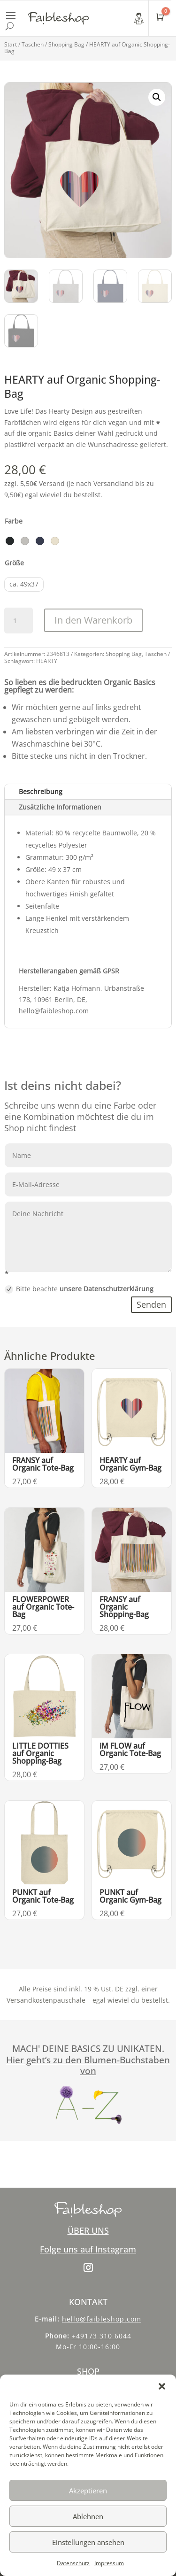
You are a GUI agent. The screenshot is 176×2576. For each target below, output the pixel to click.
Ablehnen (88, 2516)
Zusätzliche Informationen (60, 806)
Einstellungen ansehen (88, 2542)
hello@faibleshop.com (101, 2318)
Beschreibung (40, 791)
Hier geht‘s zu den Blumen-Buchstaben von (88, 2065)
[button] (162, 2386)
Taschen (33, 44)
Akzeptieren (88, 2490)
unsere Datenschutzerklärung (106, 1288)
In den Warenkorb (93, 620)
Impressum (109, 2563)
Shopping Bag (66, 44)
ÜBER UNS (88, 2230)
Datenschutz (73, 2563)
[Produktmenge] (18, 621)
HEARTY (46, 661)
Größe (14, 562)
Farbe (14, 521)
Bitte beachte (79, 1289)
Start (10, 44)
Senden (151, 1304)
